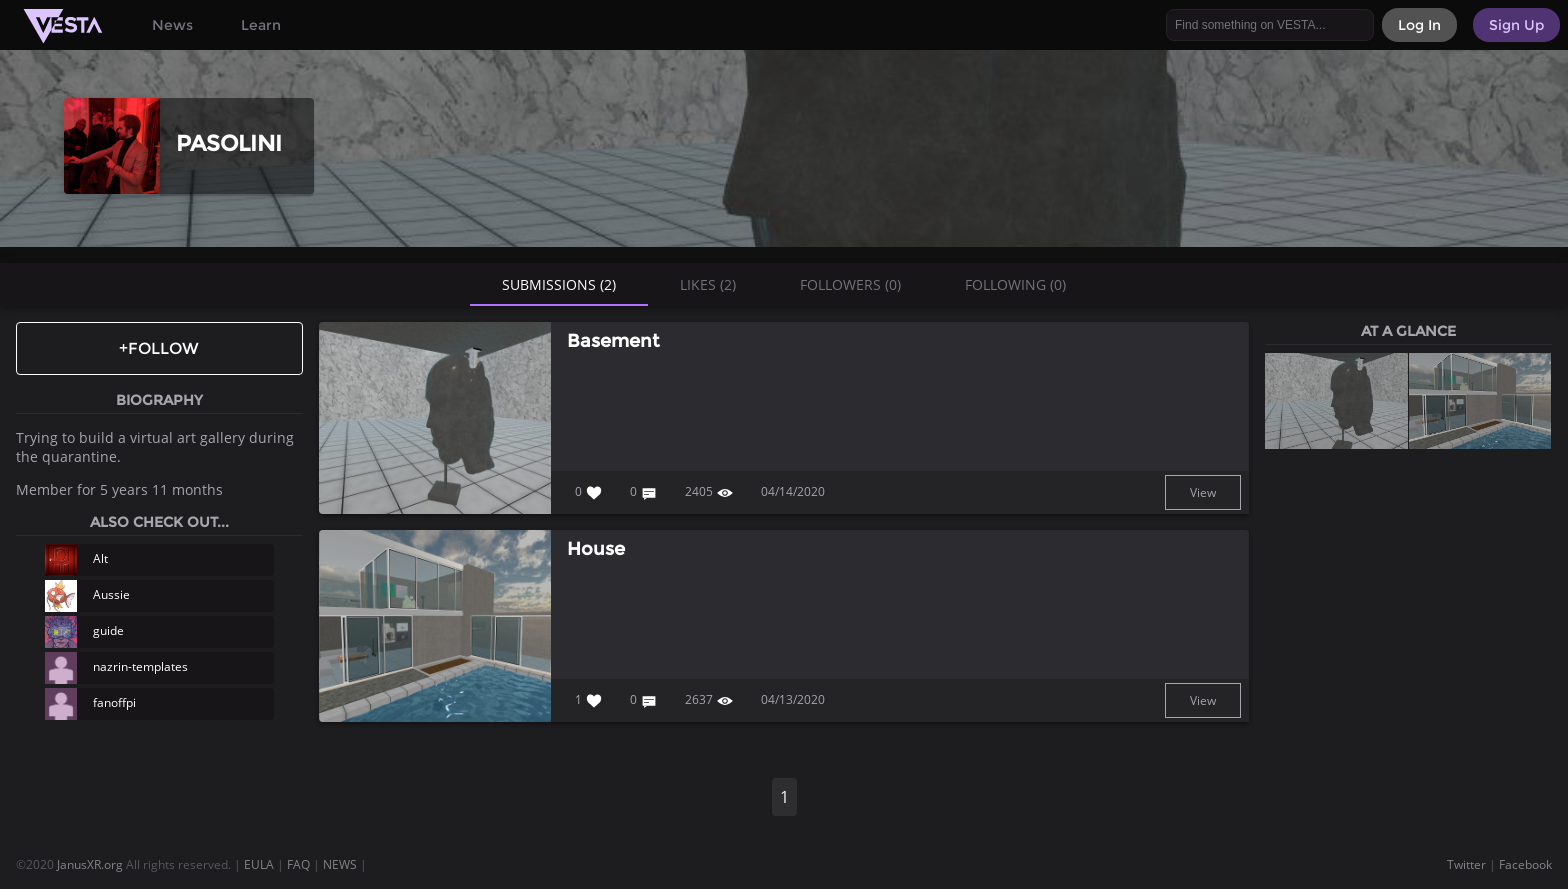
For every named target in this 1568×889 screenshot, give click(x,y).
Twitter (1466, 864)
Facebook (1525, 864)
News (172, 25)
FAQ (298, 864)
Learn (261, 25)
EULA (259, 864)
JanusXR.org (90, 864)
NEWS (340, 864)
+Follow (159, 348)
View (1203, 492)
